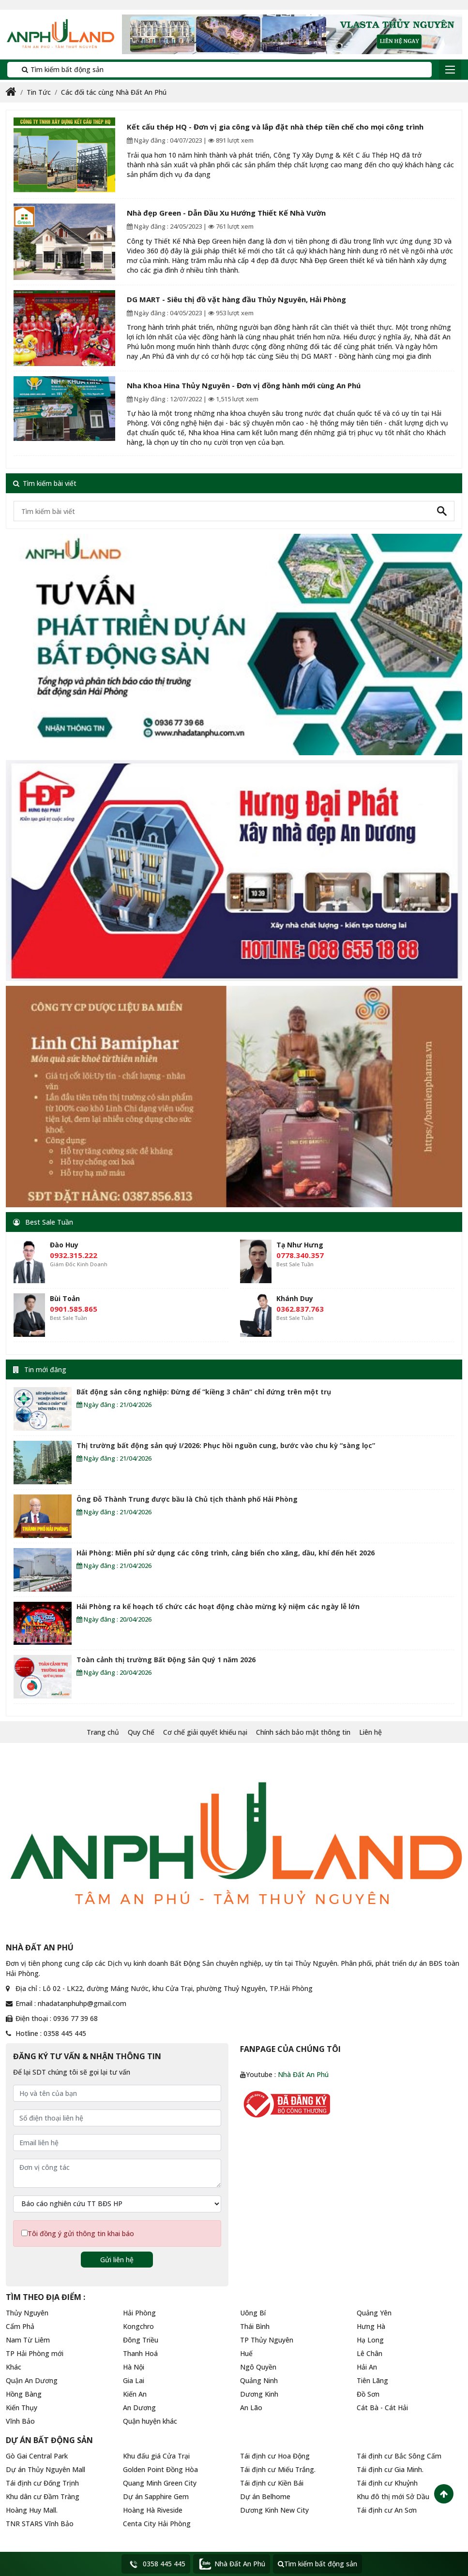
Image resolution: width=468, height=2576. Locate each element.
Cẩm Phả (20, 2326)
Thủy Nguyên (27, 2312)
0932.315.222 (73, 1255)
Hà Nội (133, 2366)
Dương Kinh (259, 2394)
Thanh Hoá (140, 2353)
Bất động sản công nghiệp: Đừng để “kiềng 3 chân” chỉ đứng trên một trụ (203, 1391)
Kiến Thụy (21, 2407)
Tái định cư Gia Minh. (390, 2469)
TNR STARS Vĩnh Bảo (40, 2523)
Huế (246, 2353)
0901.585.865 (73, 1309)
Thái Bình (255, 2326)
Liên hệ (370, 1732)
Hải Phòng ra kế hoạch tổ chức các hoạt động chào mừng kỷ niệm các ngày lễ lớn (218, 1606)
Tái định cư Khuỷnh (387, 2483)
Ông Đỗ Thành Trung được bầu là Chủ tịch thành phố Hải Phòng (187, 1499)
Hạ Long (370, 2339)
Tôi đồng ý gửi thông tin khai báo (81, 2233)
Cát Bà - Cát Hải (382, 2407)
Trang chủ (103, 1732)
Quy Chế (141, 1732)
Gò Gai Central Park (37, 2455)
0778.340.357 (300, 1255)
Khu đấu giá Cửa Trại (156, 2455)
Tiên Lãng (372, 2380)
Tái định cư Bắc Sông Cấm (399, 2455)
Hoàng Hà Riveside (152, 2510)
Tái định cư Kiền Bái (271, 2483)
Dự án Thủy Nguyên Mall (45, 2469)
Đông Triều (140, 2339)
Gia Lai (133, 2380)
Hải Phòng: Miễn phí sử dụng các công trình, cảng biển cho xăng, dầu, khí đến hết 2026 (225, 1552)
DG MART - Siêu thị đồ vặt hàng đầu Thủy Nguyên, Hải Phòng (236, 299)
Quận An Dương (32, 2380)
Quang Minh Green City (159, 2483)
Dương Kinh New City (274, 2510)
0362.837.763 (300, 1309)
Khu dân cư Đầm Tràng (42, 2496)
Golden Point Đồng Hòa (160, 2469)
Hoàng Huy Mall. (32, 2510)
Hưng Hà (371, 2326)
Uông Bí (253, 2312)
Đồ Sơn (368, 2394)
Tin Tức (39, 92)
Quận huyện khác (150, 2421)
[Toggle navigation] (450, 69)
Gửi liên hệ (117, 2259)
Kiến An (135, 2394)
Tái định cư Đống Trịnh (42, 2483)
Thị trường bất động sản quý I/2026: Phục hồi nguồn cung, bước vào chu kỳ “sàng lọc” (225, 1445)
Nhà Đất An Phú (303, 2074)
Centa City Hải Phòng (157, 2523)
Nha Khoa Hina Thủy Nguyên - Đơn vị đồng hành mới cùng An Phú (244, 385)
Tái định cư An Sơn (387, 2510)
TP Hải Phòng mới (34, 2353)
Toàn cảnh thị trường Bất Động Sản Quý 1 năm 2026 (166, 1659)
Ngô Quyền (258, 2366)
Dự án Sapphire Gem (156, 2496)
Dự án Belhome (265, 2496)
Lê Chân (369, 2353)
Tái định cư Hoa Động (275, 2455)
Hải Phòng (139, 2312)
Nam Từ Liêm (28, 2339)
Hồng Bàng (24, 2394)
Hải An (367, 2366)
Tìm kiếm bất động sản (59, 69)
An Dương (139, 2407)
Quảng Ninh (259, 2380)
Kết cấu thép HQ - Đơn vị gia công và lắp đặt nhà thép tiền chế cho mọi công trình (275, 127)
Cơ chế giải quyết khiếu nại (205, 1732)
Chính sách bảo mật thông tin (303, 1732)
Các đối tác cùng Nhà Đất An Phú (113, 92)
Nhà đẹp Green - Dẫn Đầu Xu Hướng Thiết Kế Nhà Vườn (226, 213)
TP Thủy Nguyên (266, 2339)
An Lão (251, 2407)
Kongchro (138, 2326)
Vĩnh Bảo (20, 2421)
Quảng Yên (374, 2312)
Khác (13, 2366)
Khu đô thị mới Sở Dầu (393, 2496)
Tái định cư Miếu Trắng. (278, 2469)
